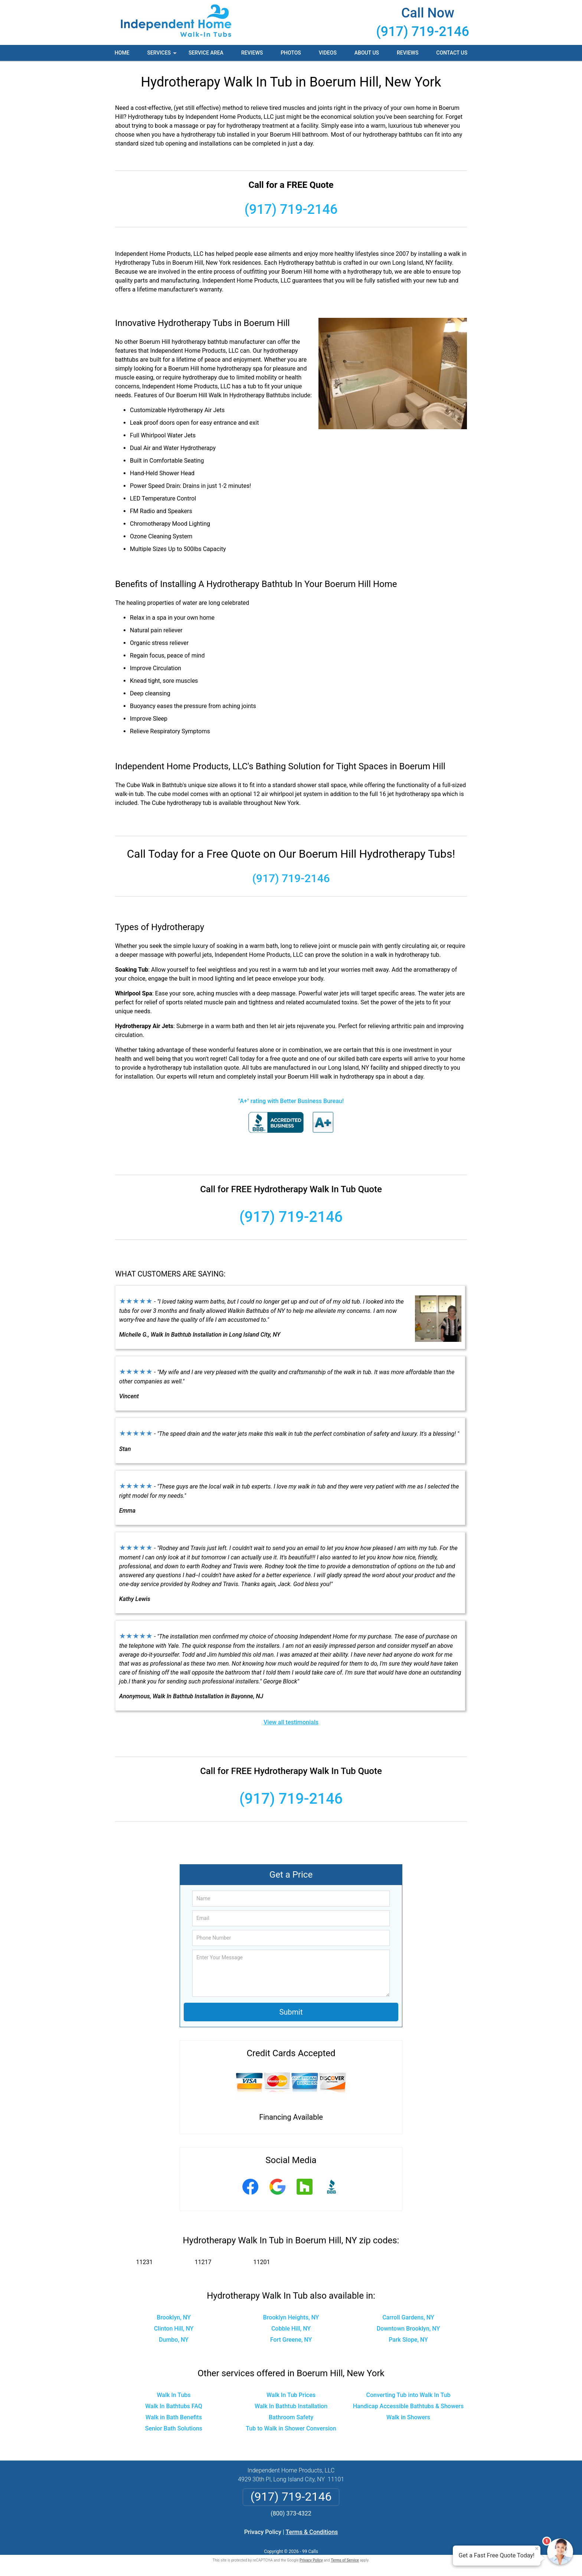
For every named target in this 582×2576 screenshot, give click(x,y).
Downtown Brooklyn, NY (408, 2328)
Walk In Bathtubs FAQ (173, 2406)
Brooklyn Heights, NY (291, 2317)
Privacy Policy (262, 2532)
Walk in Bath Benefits (174, 2417)
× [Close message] (537, 2548)
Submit (291, 2012)
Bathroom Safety (291, 2417)
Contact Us (451, 53)
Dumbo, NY (174, 2339)
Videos (328, 53)
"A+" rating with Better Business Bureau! (291, 1101)
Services (162, 55)
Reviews (252, 53)
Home (122, 53)
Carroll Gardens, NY (408, 2317)
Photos (291, 53)
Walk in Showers (408, 2417)
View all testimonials (291, 1722)
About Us (366, 53)
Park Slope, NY (408, 2339)
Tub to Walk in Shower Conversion (291, 2428)
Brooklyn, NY (173, 2317)
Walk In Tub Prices (291, 2395)
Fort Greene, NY (291, 2339)
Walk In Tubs (173, 2395)
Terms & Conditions (312, 2532)
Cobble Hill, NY (291, 2328)
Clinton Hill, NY (174, 2328)
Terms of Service (345, 2560)
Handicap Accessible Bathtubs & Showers (408, 2406)
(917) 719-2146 (422, 31)
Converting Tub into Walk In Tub (408, 2395)
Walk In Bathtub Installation (291, 2406)
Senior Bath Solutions (173, 2428)
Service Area (206, 53)
